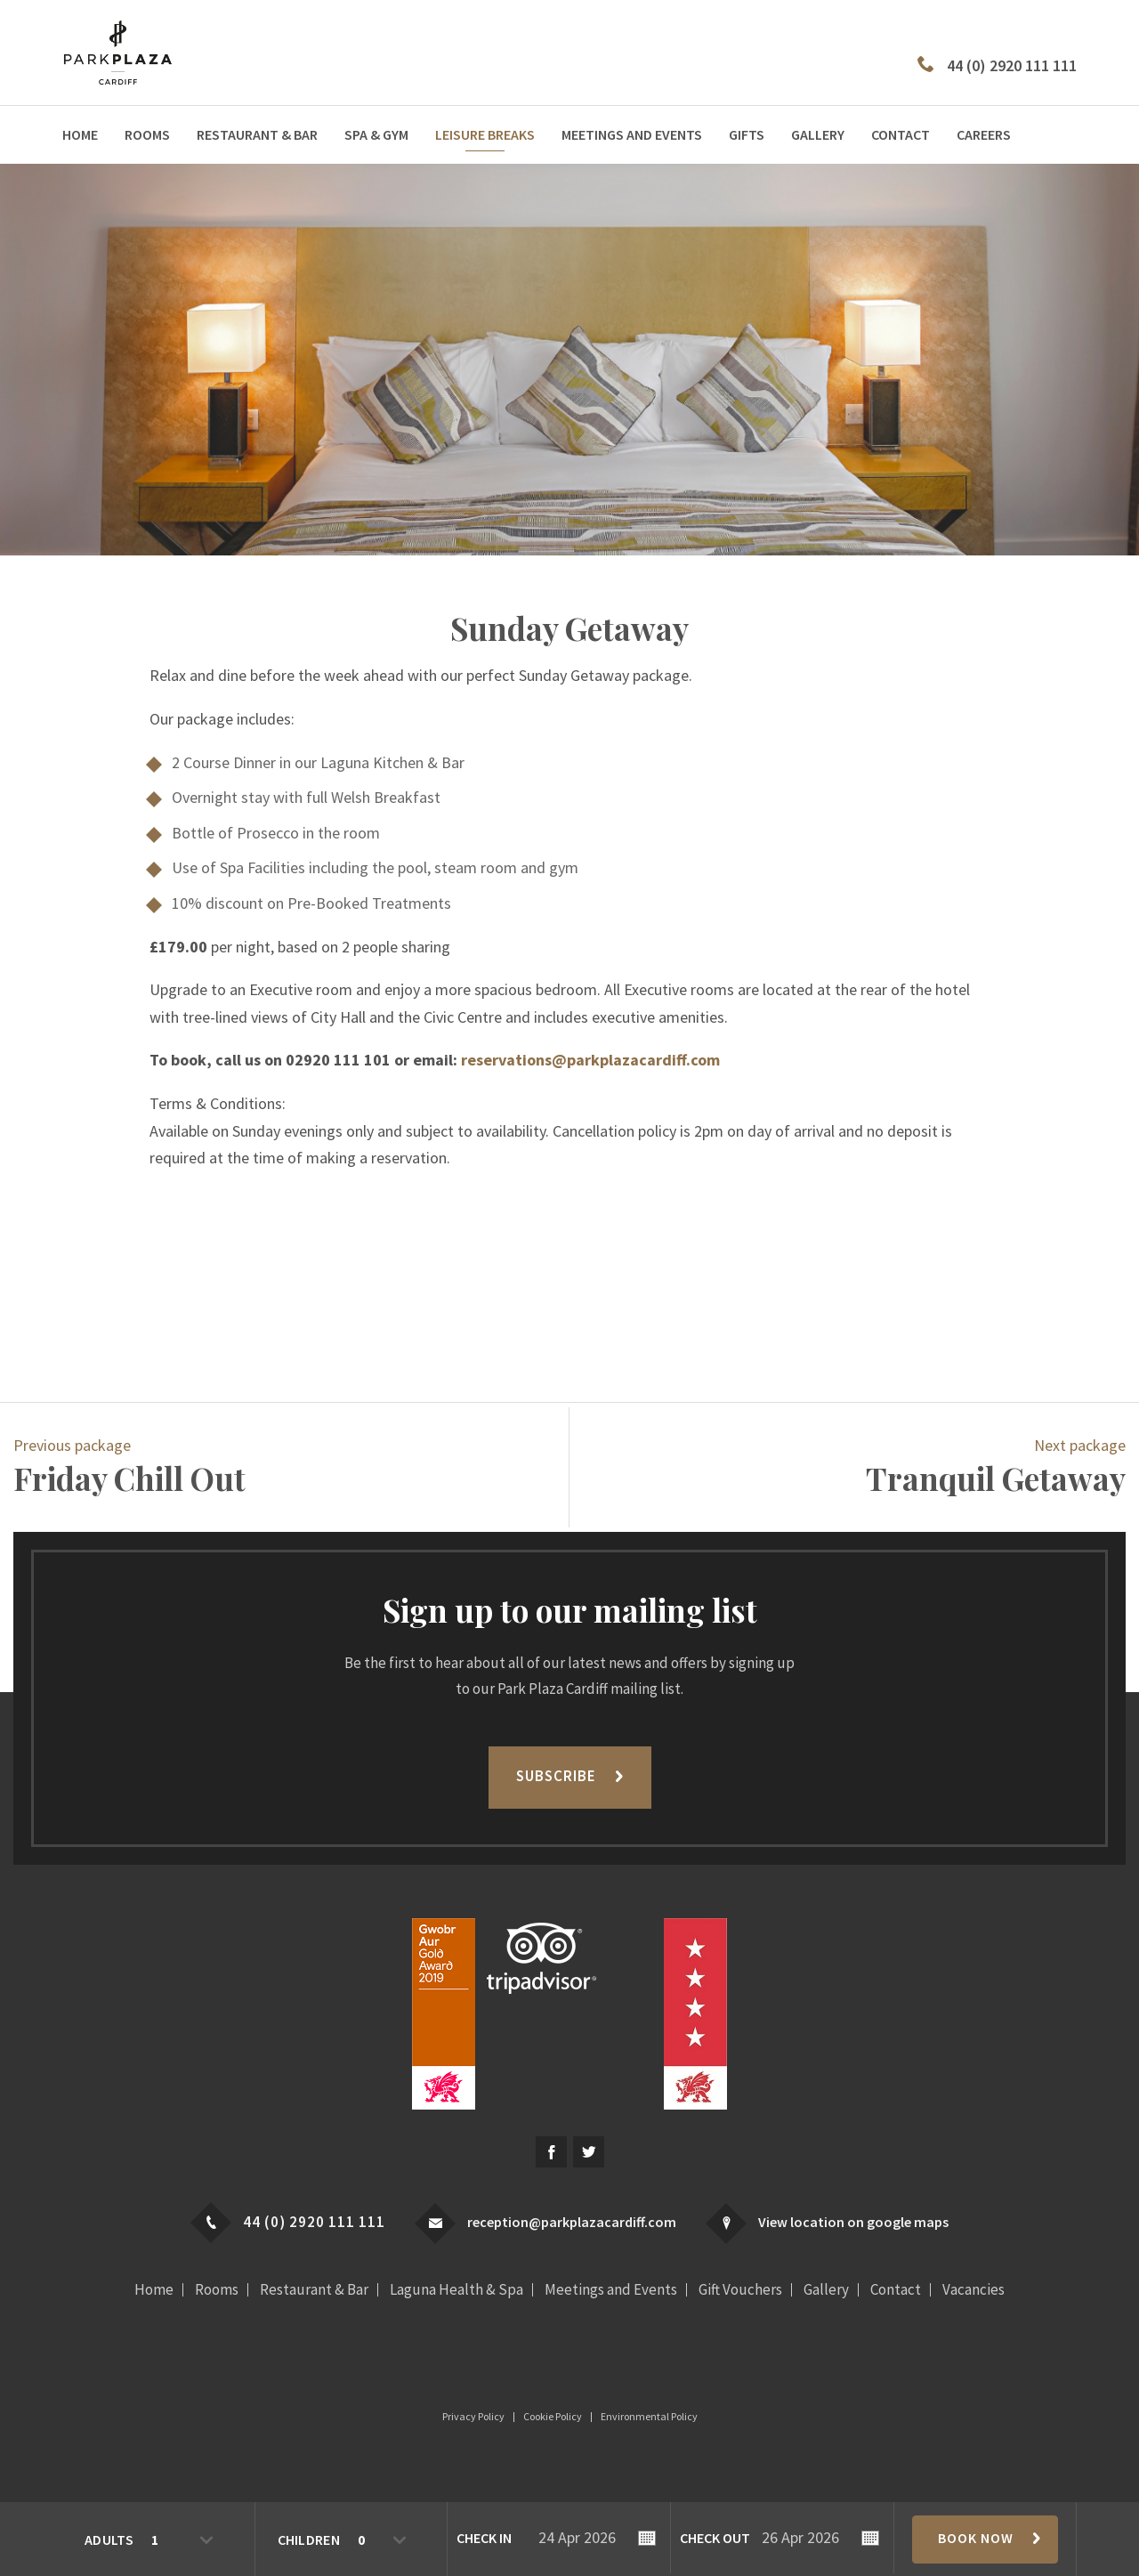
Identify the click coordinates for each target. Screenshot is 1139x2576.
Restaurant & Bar (257, 134)
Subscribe (556, 1776)
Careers (984, 134)
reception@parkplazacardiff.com (571, 2222)
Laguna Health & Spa (456, 2290)
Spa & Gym (376, 134)
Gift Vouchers (740, 2290)
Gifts (746, 134)
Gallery (817, 134)
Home (80, 134)
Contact (900, 134)
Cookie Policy (552, 2417)
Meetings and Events (631, 134)
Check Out (715, 2538)
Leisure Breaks (485, 134)
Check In (484, 2538)
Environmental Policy (649, 2417)
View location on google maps (853, 2222)
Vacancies (973, 2290)
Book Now (976, 2538)
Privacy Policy (473, 2417)
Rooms (147, 134)
